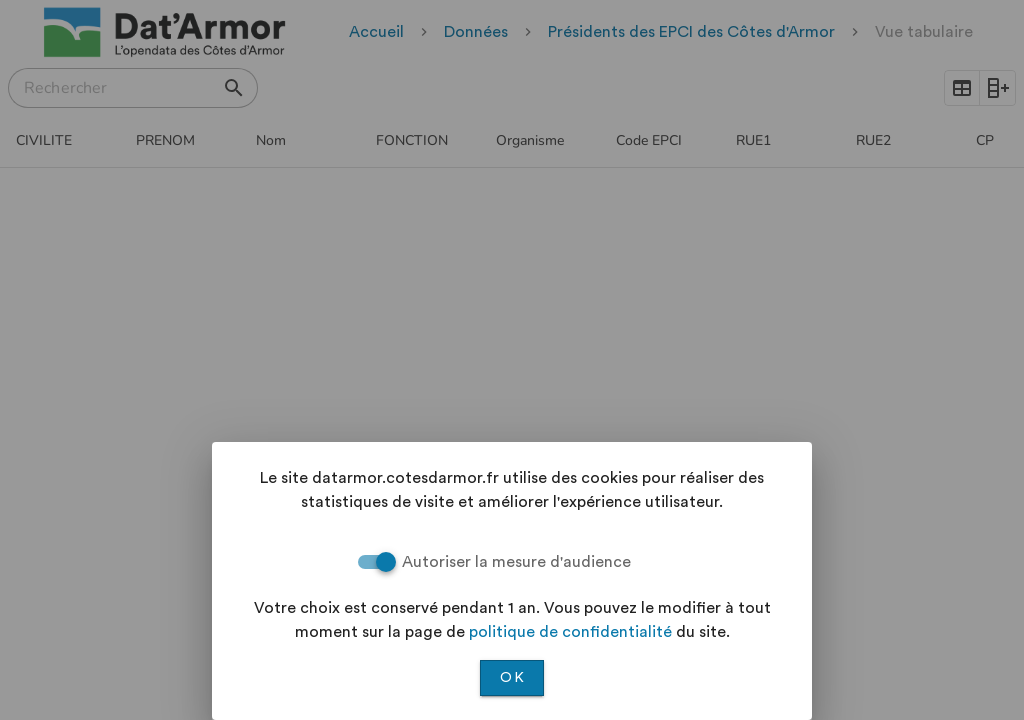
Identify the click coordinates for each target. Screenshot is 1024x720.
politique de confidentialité (570, 632)
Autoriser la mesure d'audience (516, 562)
